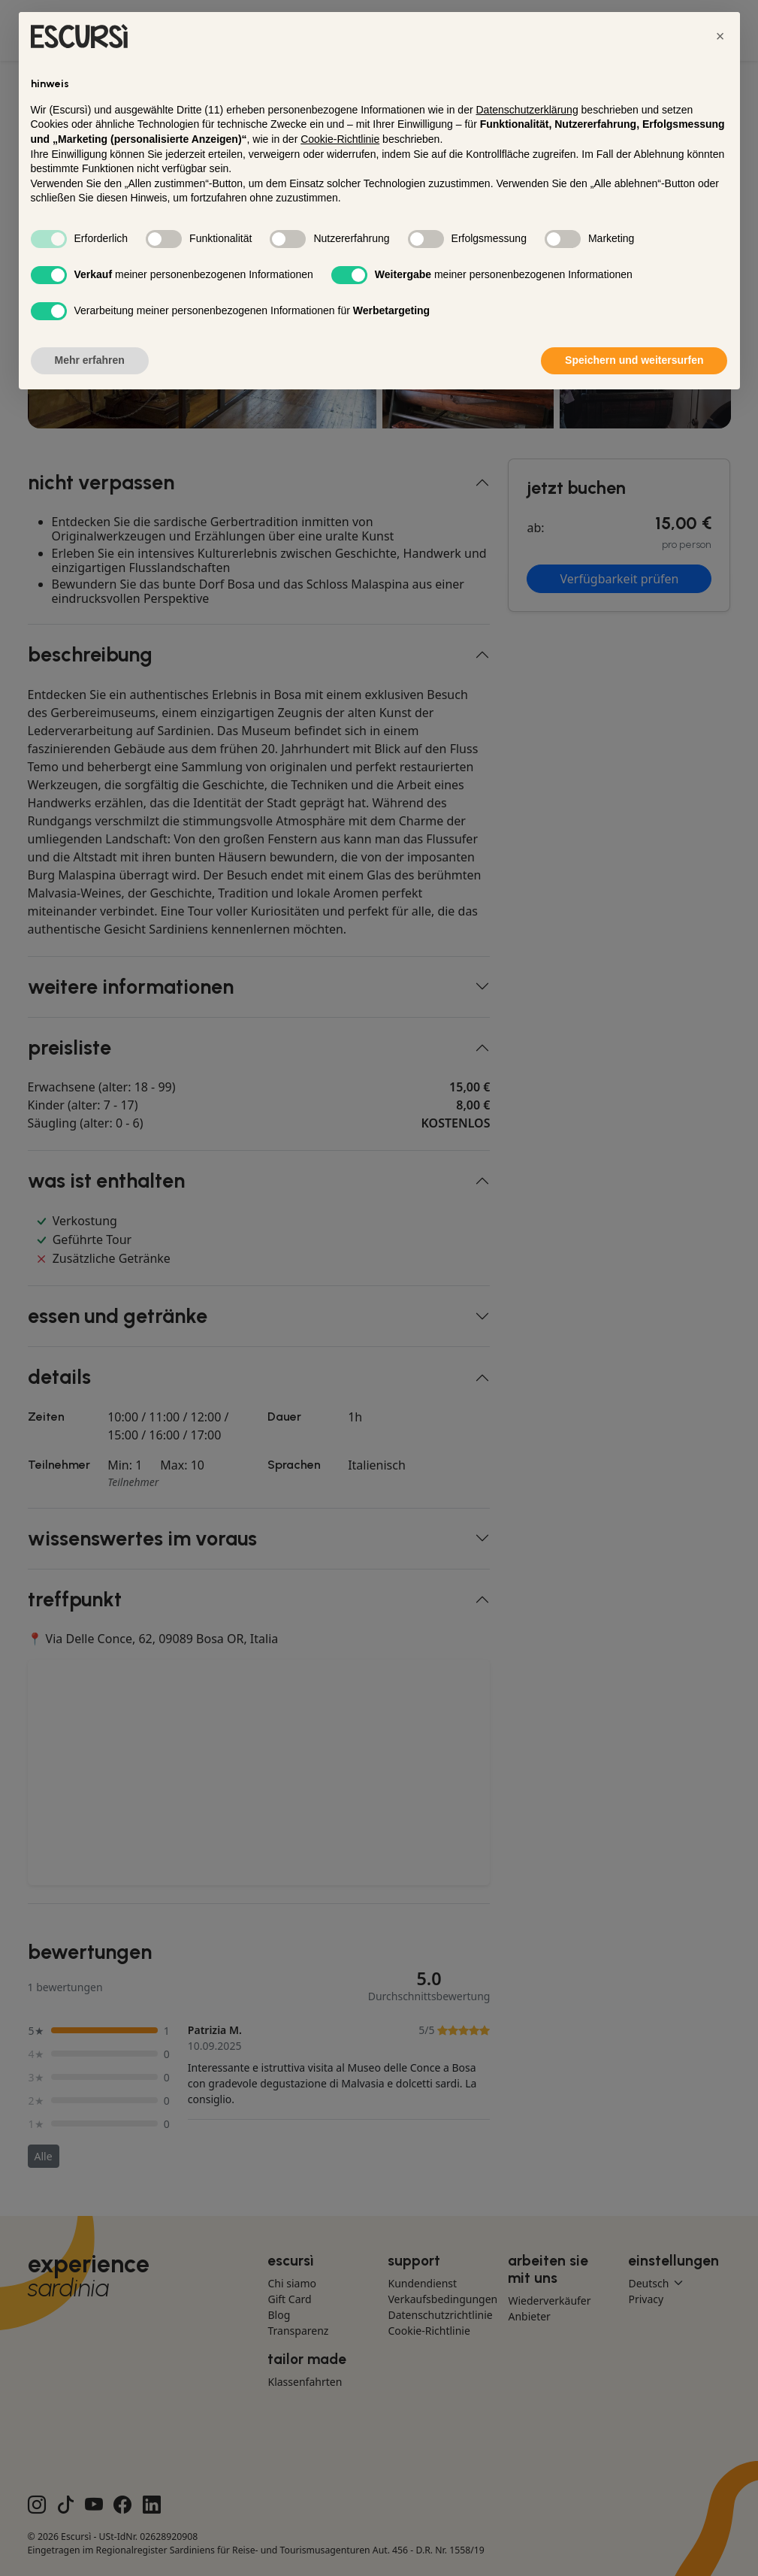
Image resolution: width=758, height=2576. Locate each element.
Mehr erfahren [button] (90, 360)
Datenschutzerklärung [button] (527, 110)
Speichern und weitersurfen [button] (634, 360)
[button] (720, 36)
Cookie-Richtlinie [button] (339, 139)
